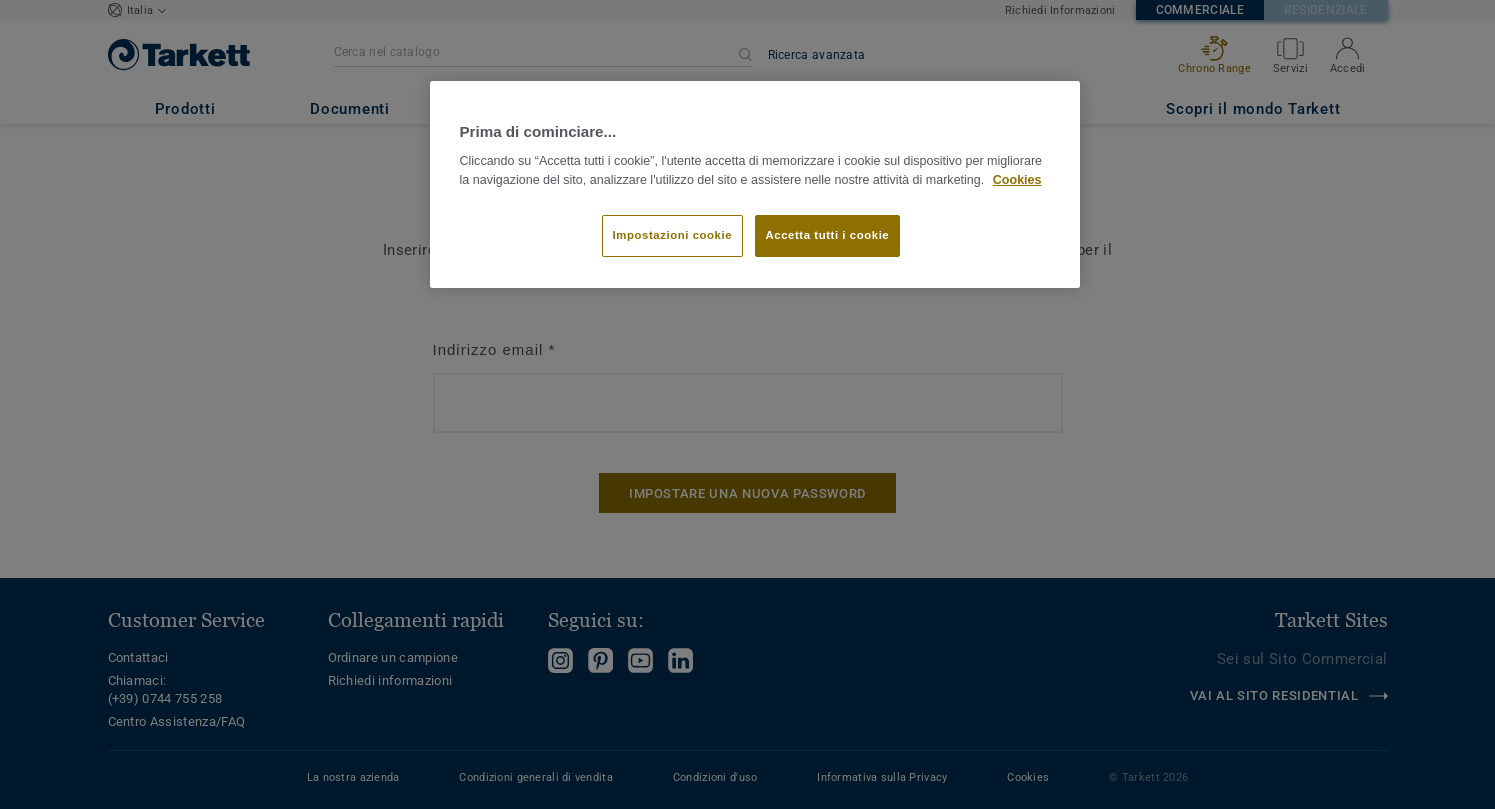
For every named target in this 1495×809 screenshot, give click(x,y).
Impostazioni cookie (673, 235)
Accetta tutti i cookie (828, 235)
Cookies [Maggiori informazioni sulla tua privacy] (1017, 180)
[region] (755, 184)
